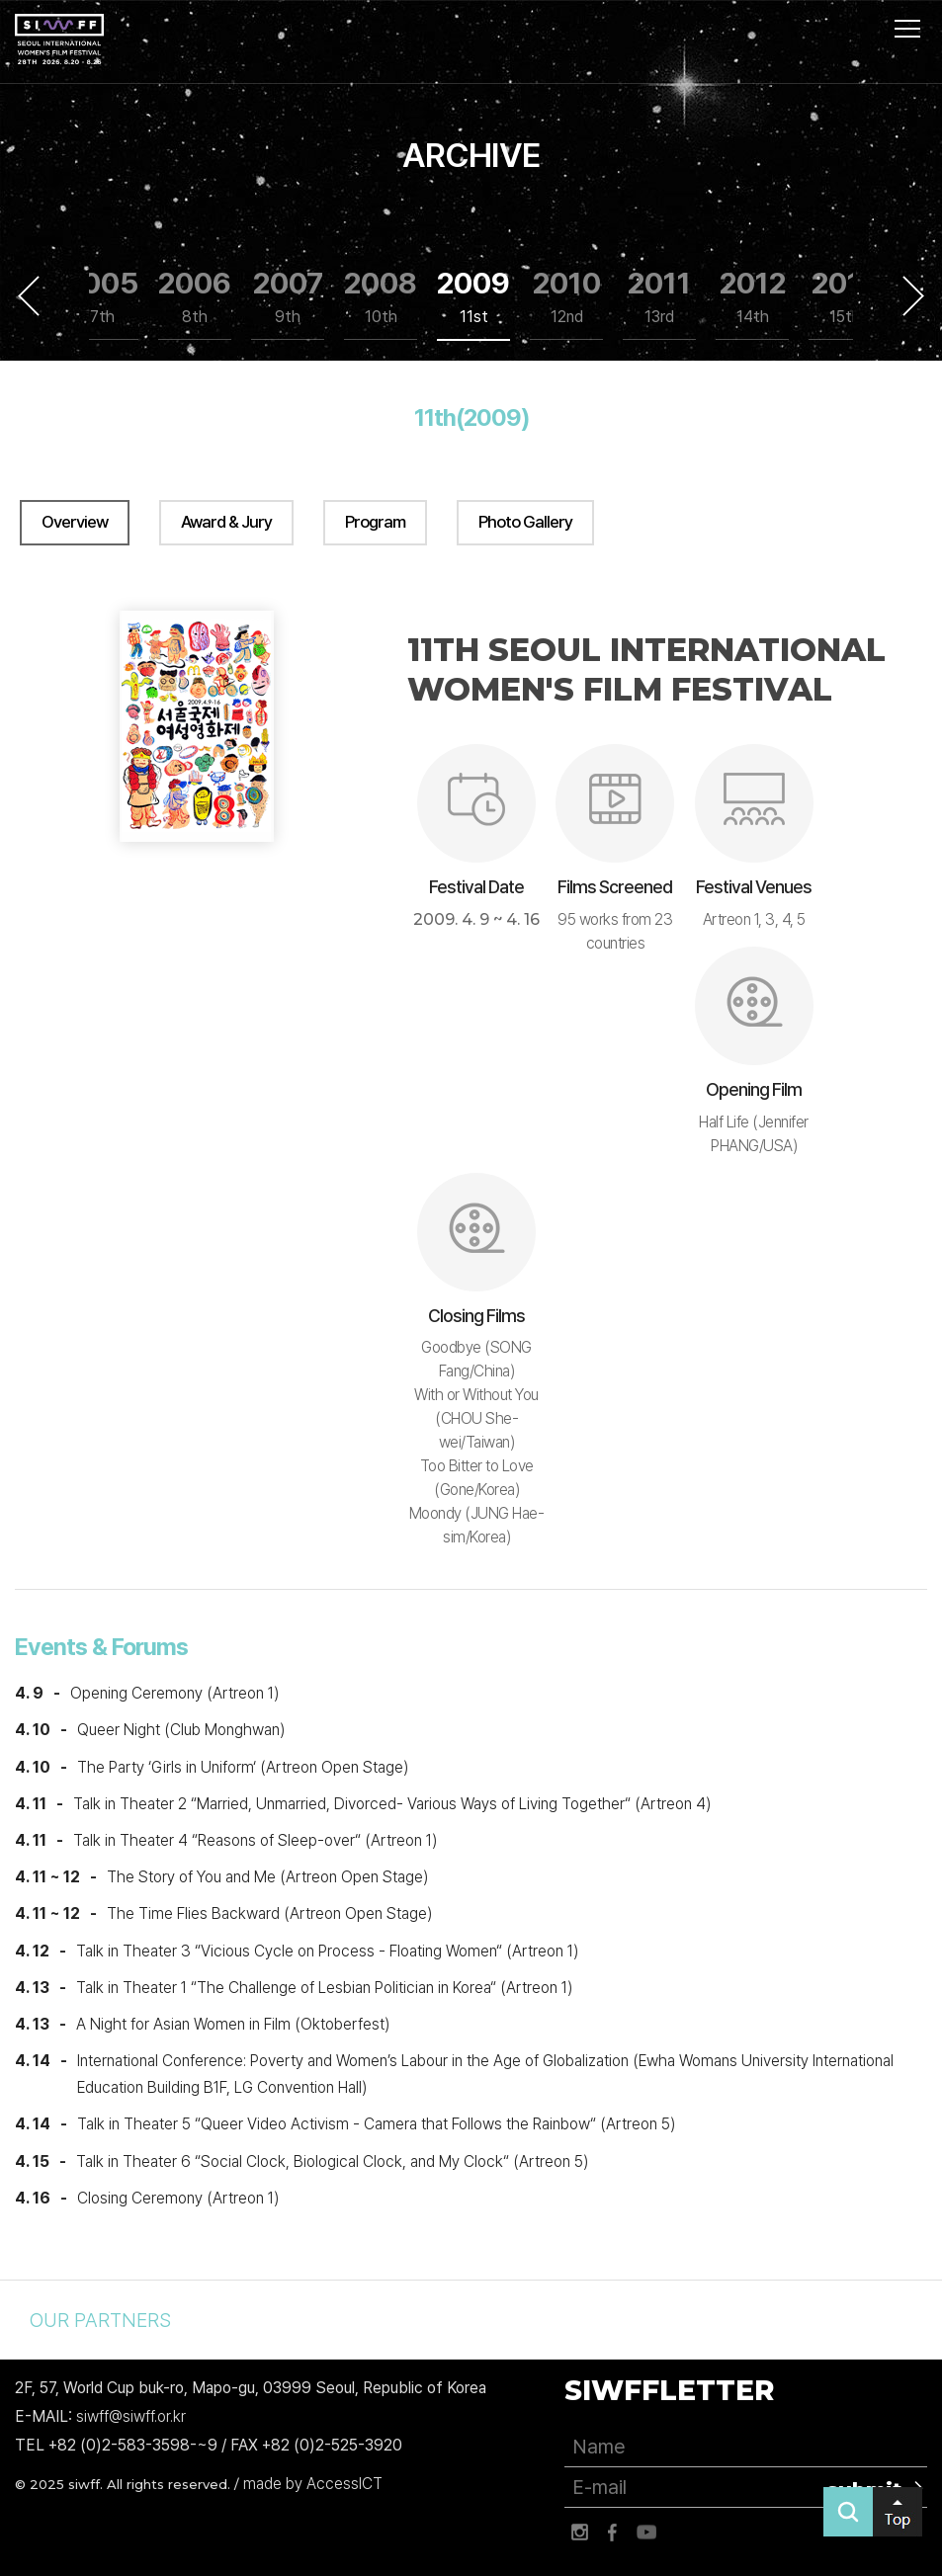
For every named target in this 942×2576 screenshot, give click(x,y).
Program (375, 522)
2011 (659, 297)
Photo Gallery (525, 522)
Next (913, 295)
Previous (28, 295)
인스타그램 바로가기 (579, 2532)
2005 (101, 297)
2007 (288, 297)
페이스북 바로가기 (613, 2532)
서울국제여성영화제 (59, 39)
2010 (567, 297)
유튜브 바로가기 (646, 2532)
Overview (75, 522)
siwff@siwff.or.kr (131, 2416)
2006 (194, 297)
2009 (473, 297)
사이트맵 (907, 29)
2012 (753, 297)
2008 (380, 297)
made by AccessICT (313, 2483)
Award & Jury (226, 522)
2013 (845, 297)
